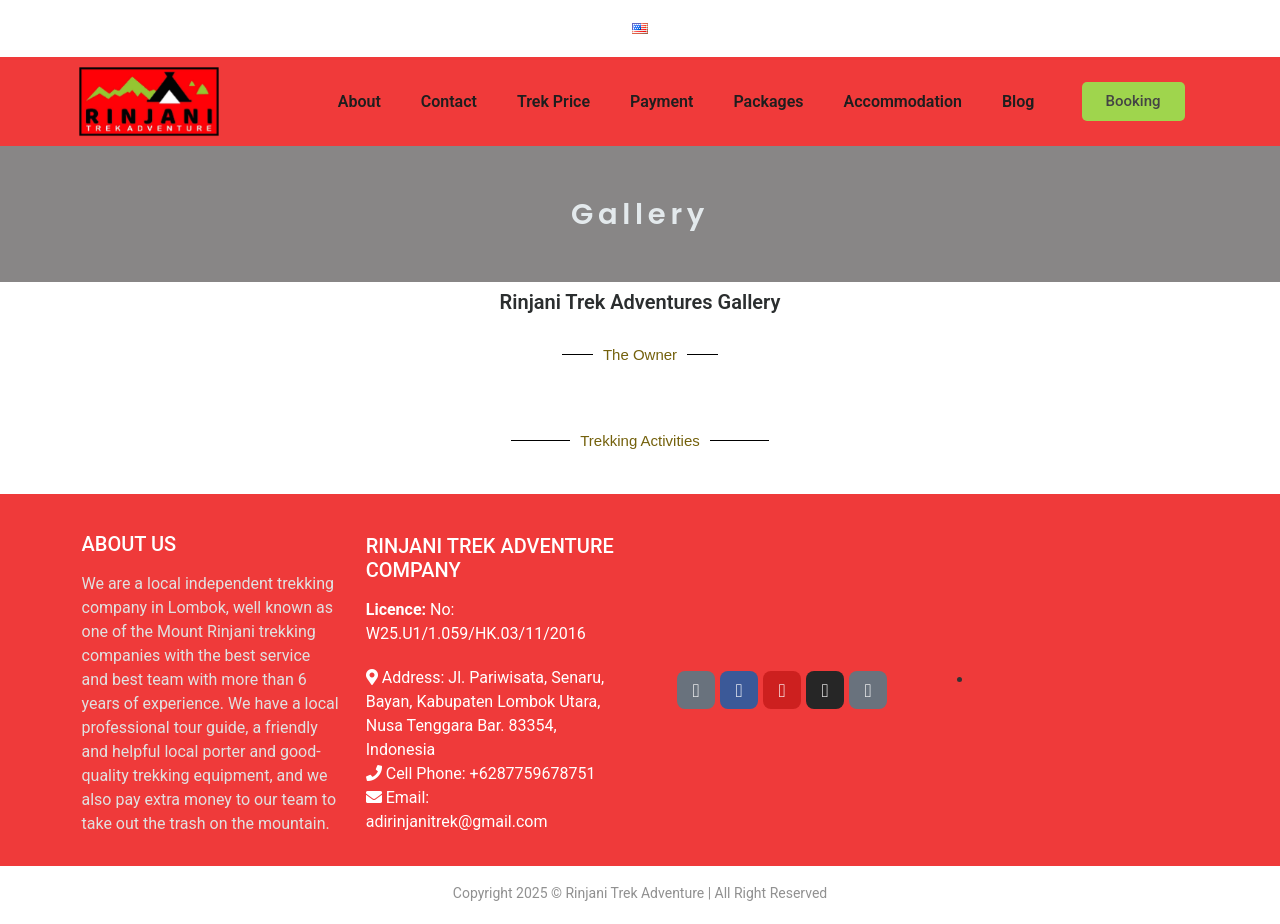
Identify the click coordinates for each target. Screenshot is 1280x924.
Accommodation (903, 101)
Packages (768, 101)
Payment (661, 101)
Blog (1018, 101)
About (359, 101)
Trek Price (553, 101)
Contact (449, 101)
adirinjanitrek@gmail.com (457, 821)
